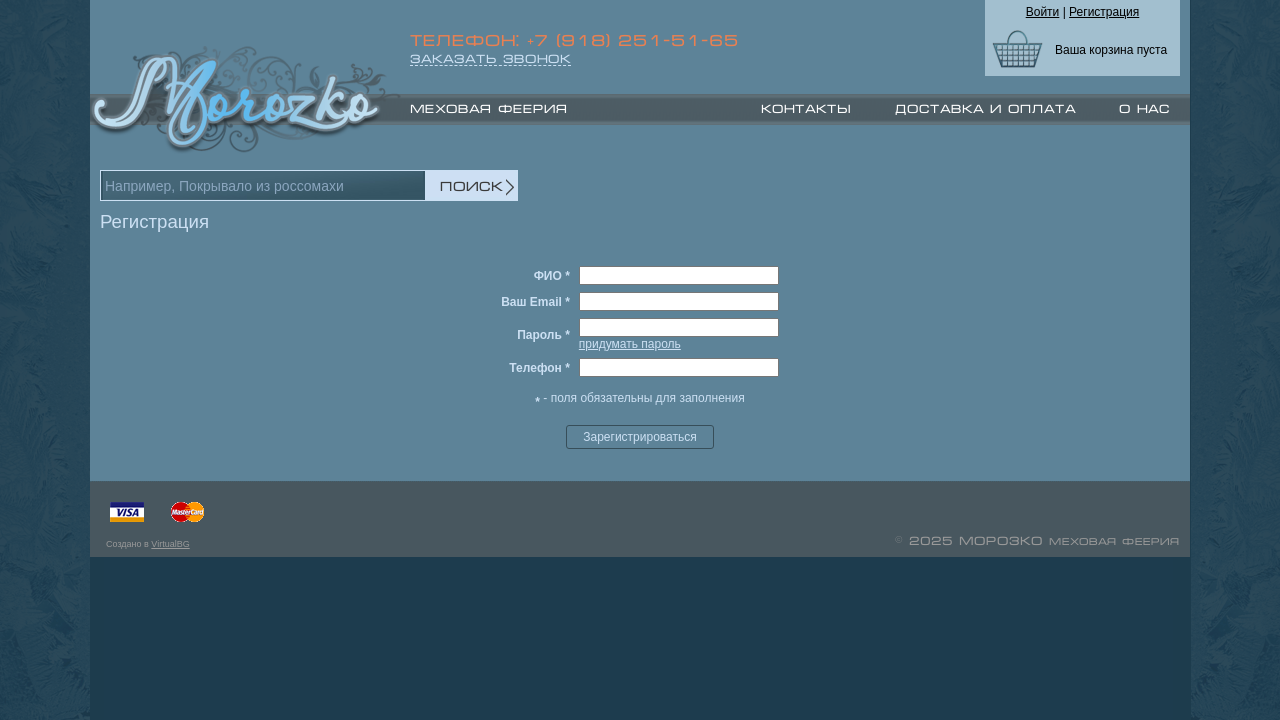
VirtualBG (170, 544)
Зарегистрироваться (639, 437)
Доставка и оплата (985, 109)
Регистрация (1104, 12)
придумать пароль (630, 344)
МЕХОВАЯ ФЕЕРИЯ (489, 109)
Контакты (806, 109)
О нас (1144, 109)
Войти (1043, 12)
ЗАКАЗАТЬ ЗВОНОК (490, 59)
